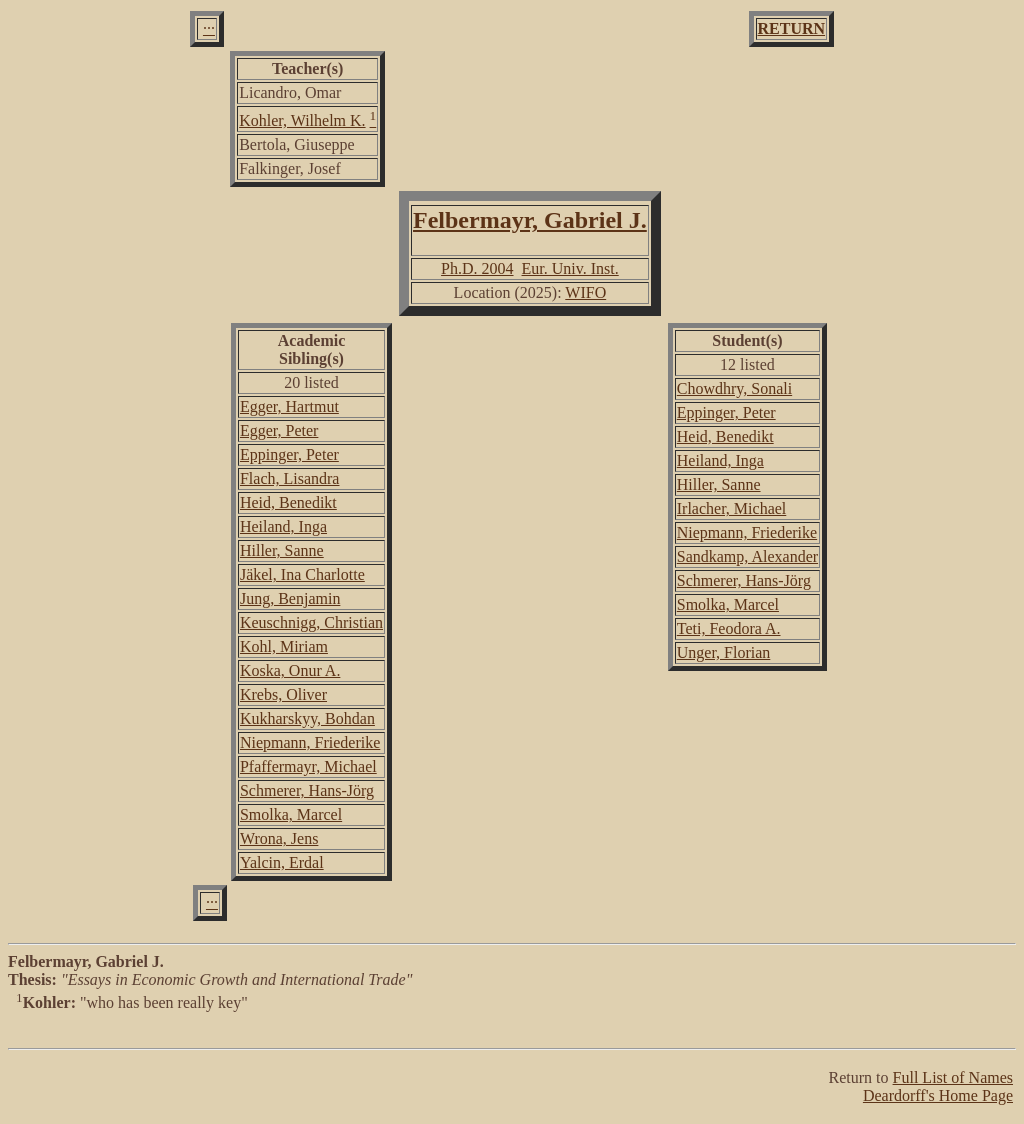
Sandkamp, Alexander (747, 556)
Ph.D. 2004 (477, 268)
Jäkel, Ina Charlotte (302, 574)
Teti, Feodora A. (729, 628)
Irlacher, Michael (732, 508)
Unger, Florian (724, 652)
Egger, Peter (279, 430)
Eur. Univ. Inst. (570, 268)
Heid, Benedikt (288, 502)
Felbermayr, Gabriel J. (530, 220)
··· (209, 28)
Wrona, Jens (279, 838)
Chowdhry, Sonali (734, 388)
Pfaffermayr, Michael (308, 766)
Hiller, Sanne (282, 550)
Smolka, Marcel (291, 814)
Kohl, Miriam (284, 646)
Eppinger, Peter (289, 454)
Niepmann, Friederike (310, 742)
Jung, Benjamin (290, 598)
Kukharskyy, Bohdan (307, 718)
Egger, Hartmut (289, 406)
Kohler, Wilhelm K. (302, 120)
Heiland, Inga (283, 526)
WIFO (585, 292)
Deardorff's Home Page (938, 1095)
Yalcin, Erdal (282, 862)
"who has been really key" (512, 1022)
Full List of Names (953, 1077)
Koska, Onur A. (290, 670)
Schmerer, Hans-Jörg (307, 790)
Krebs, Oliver (283, 694)
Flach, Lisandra (290, 478)
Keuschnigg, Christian (311, 622)
